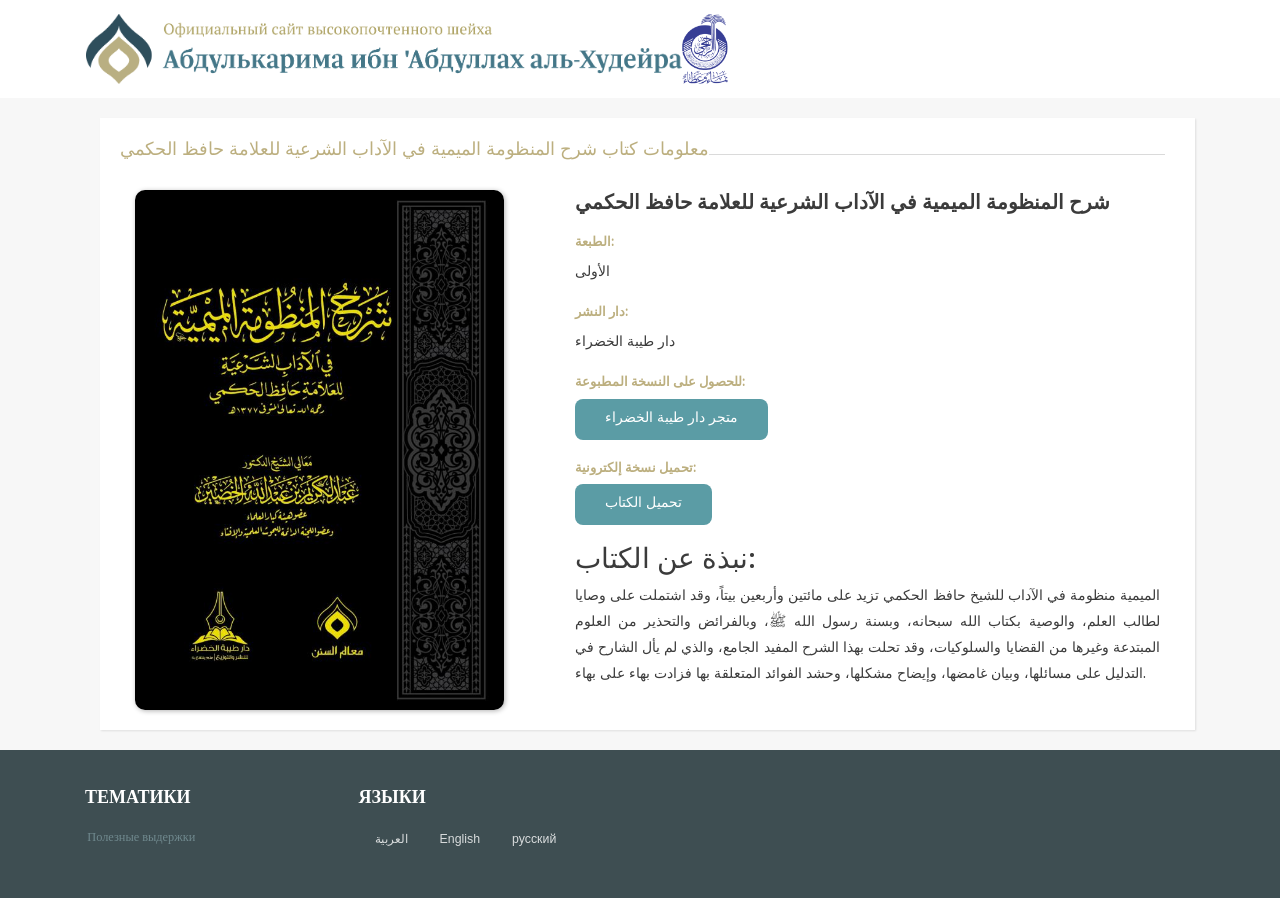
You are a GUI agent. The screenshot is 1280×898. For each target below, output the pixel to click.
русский (534, 839)
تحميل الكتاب (643, 501)
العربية (391, 839)
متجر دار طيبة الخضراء (671, 416)
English (460, 839)
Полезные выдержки (148, 835)
